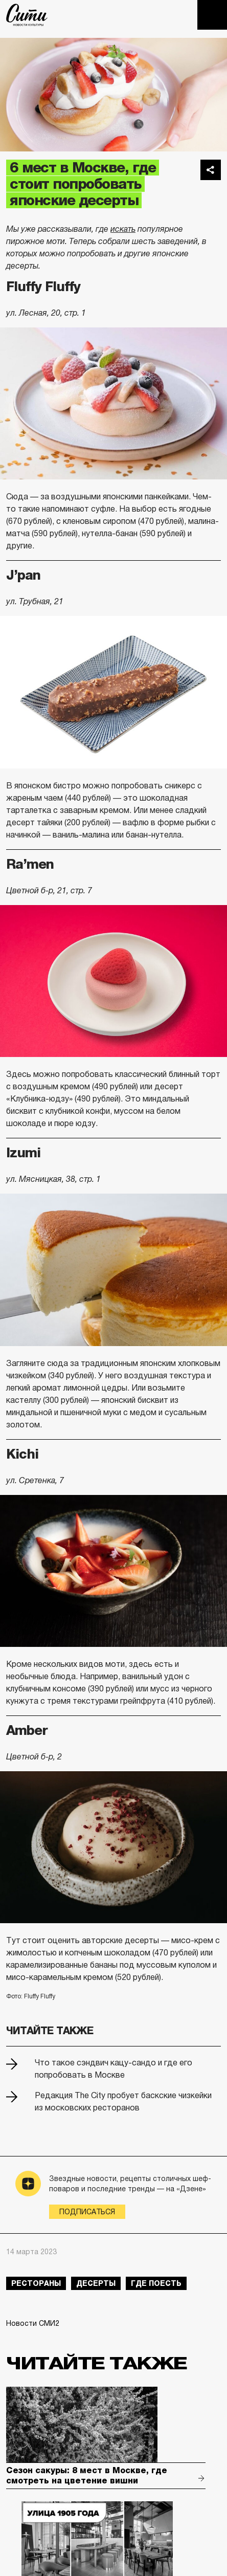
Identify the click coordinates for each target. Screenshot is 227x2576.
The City (27, 15)
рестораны (36, 2283)
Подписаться (87, 2212)
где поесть (156, 2283)
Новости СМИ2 (32, 2323)
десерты (96, 2283)
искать (122, 229)
